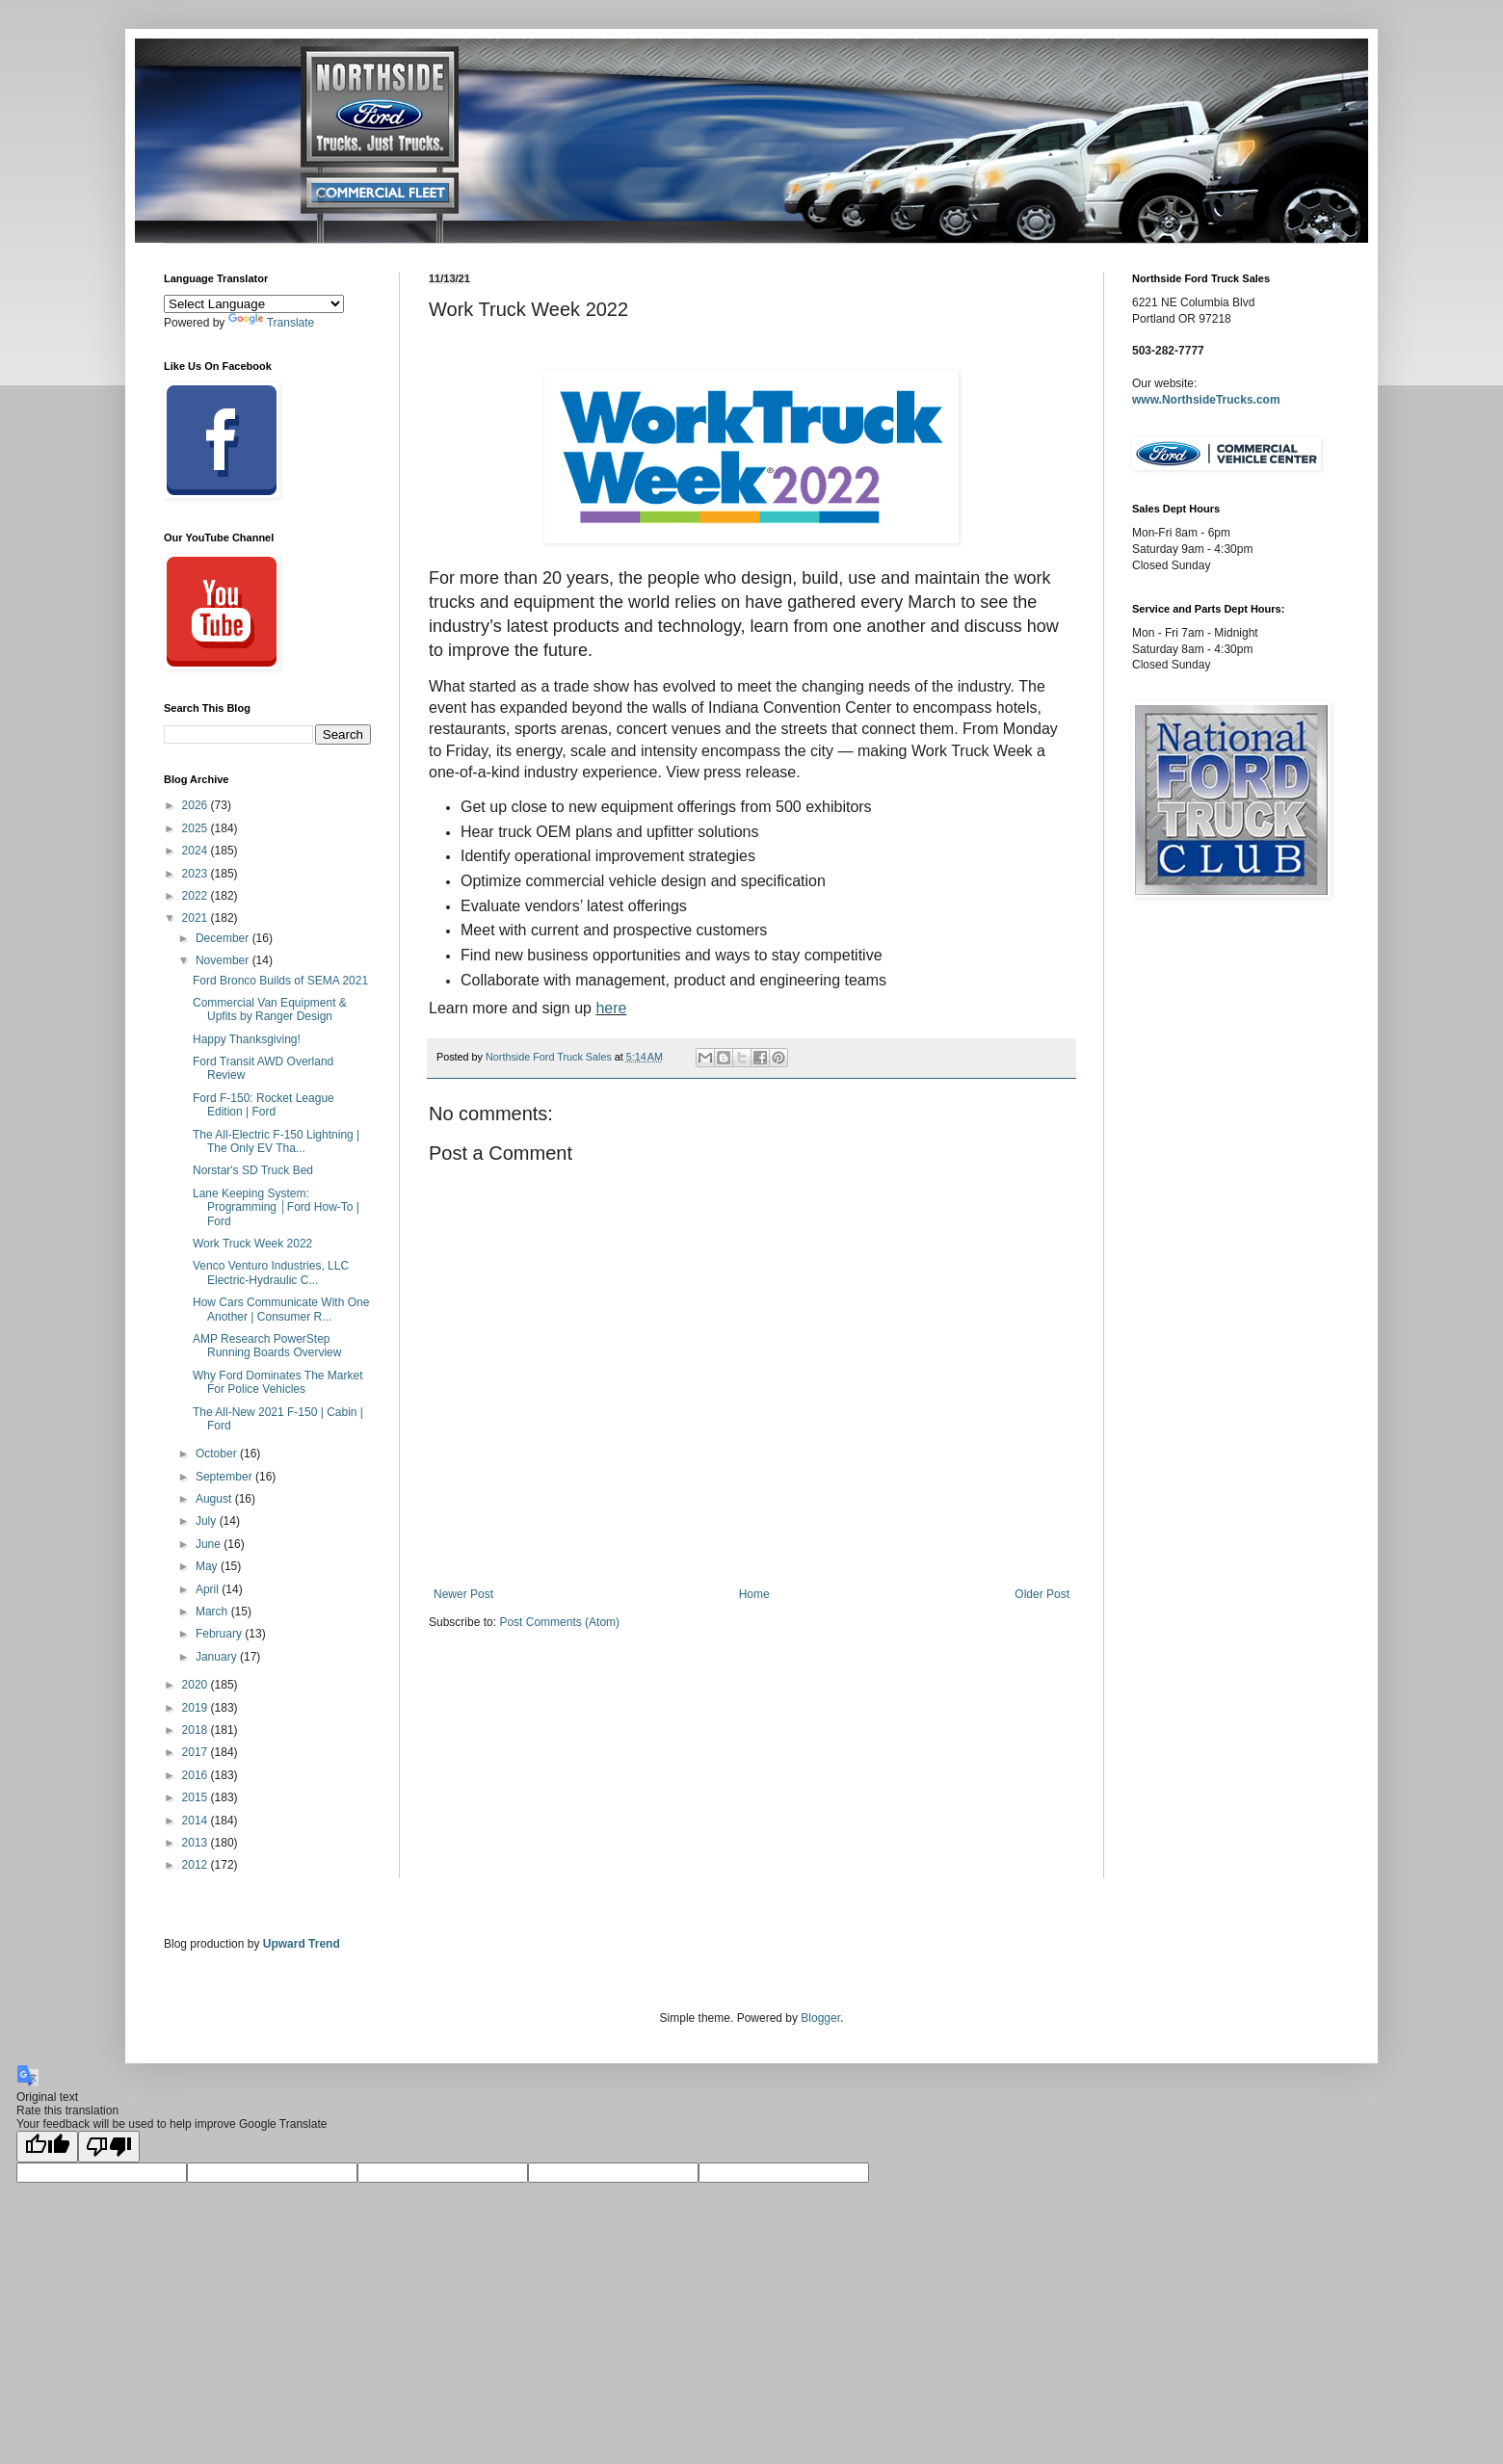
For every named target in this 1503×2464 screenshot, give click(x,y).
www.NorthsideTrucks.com (1206, 399)
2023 (196, 873)
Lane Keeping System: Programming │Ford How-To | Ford (276, 1207)
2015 (196, 1797)
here (610, 1008)
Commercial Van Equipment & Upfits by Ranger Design (270, 1009)
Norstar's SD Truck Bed (253, 1170)
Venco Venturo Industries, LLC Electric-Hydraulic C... (271, 1272)
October (218, 1453)
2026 (196, 805)
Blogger (820, 2018)
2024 (196, 850)
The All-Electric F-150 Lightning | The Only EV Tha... (276, 1141)
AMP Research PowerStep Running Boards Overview (267, 1345)
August (215, 1499)
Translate (271, 322)
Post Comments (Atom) (559, 1622)
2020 (196, 1684)
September (225, 1476)
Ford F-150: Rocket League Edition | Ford (263, 1104)
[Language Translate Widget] (254, 304)
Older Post (1042, 1594)
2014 (196, 1820)
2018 (196, 1730)
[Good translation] (47, 2147)
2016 (196, 1775)
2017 (196, 1752)
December (224, 938)
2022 (196, 896)
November (224, 960)
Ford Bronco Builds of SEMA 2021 (280, 980)
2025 (196, 828)
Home (754, 1594)
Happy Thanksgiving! (247, 1039)
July (208, 1521)
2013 (196, 1842)
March (213, 1611)
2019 (196, 1708)
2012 (196, 1865)
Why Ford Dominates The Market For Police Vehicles (278, 1382)
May (208, 1566)
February (220, 1633)
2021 (196, 918)
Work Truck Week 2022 (252, 1243)
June (210, 1544)
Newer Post (463, 1594)
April (209, 1589)
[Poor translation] (109, 2147)
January (218, 1657)
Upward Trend (301, 1944)
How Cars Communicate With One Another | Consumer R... (281, 1309)
